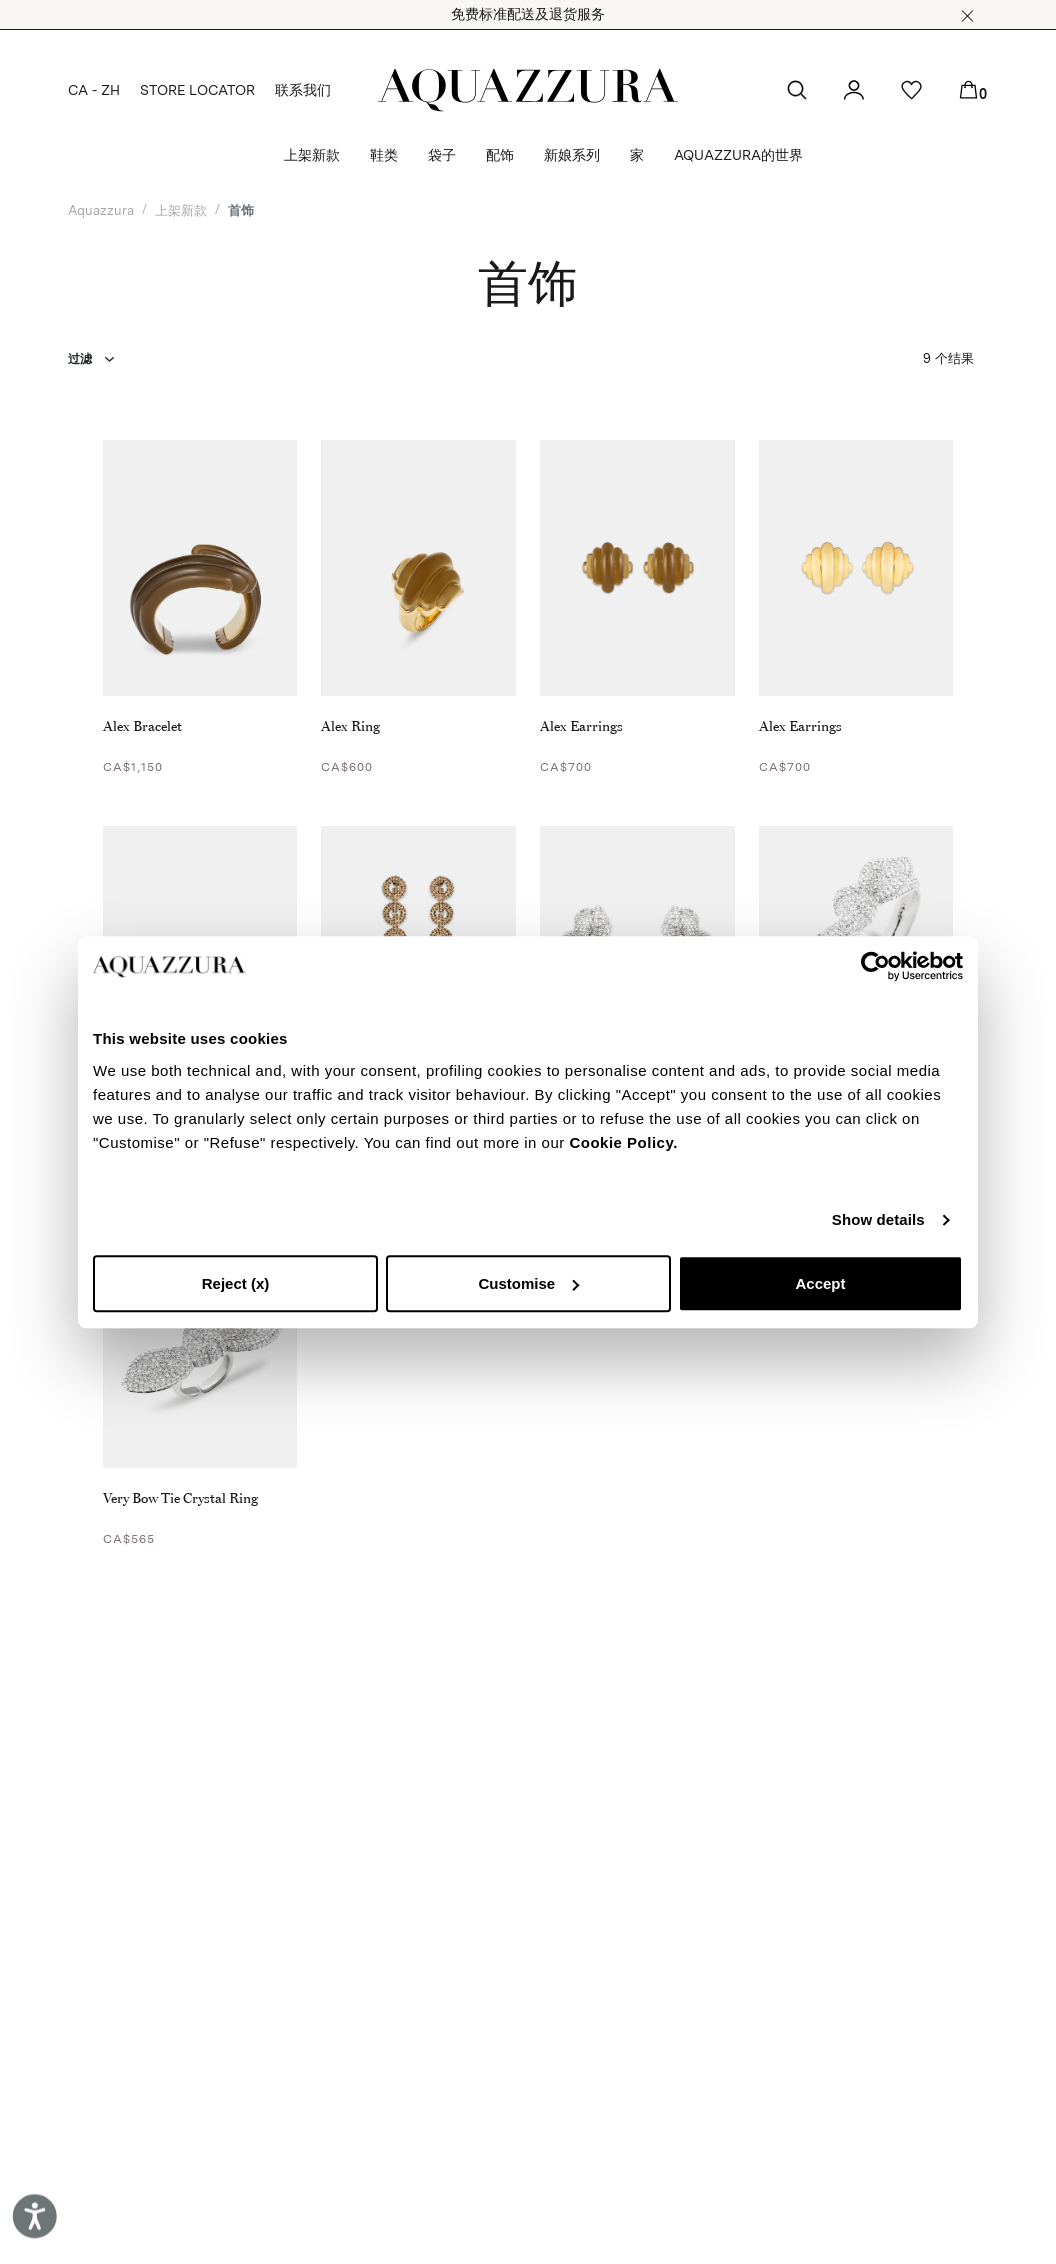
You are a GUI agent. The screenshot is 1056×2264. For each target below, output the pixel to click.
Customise (528, 1283)
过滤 (80, 359)
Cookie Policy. (623, 1142)
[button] (967, 16)
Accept (820, 1283)
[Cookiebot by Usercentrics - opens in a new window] (875, 966)
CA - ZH (94, 90)
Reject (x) (236, 1283)
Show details (878, 1219)
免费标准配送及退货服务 (528, 14)
